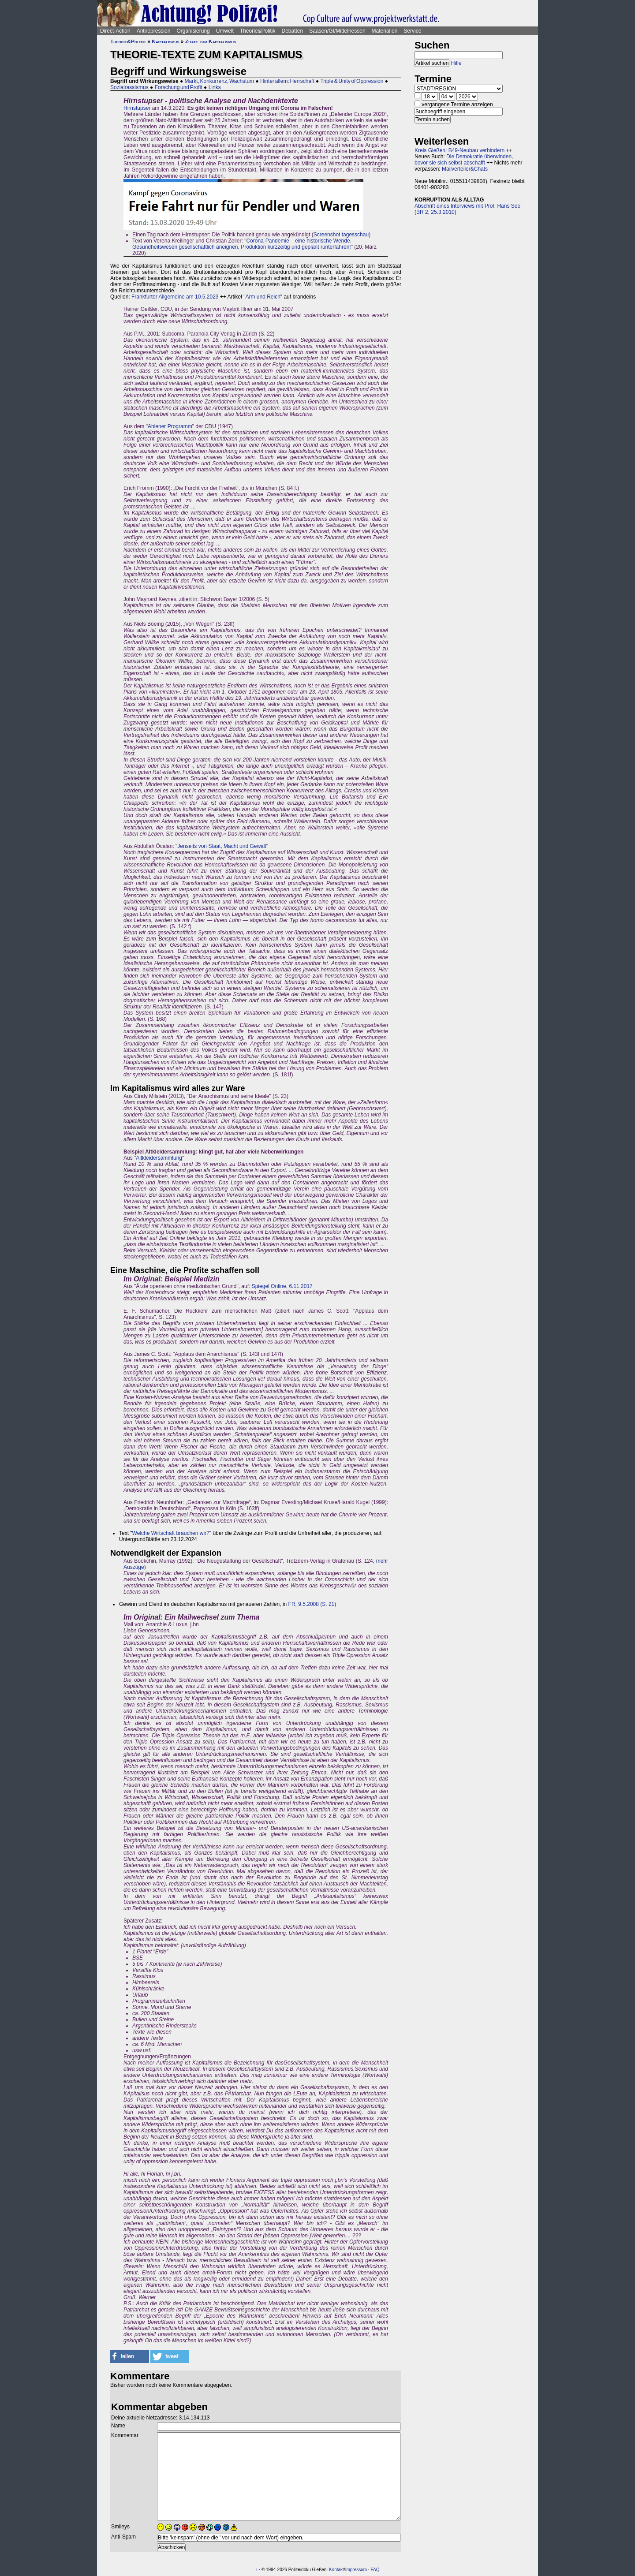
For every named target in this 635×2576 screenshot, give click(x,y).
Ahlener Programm (170, 426)
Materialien (385, 31)
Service (412, 31)
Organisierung (192, 31)
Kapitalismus (165, 41)
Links (215, 87)
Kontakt (336, 2569)
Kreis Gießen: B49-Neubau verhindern (459, 150)
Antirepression (154, 31)
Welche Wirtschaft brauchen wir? (170, 1533)
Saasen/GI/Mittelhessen (337, 31)
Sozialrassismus (129, 87)
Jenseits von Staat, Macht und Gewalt (221, 846)
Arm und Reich (262, 297)
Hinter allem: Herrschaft (287, 81)
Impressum (356, 2569)
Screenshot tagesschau (341, 234)
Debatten (292, 31)
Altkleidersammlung (159, 1158)
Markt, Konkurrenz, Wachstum (219, 81)
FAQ (374, 2569)
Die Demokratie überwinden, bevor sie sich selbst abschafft (464, 159)
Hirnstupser (136, 108)
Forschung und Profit (178, 87)
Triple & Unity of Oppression (351, 81)
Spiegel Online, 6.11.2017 (282, 1286)
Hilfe (456, 63)
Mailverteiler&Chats (465, 169)
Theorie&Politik (258, 31)
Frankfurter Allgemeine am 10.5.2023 (174, 297)
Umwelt (225, 31)
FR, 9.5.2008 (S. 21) (312, 1604)
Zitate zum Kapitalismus (210, 41)
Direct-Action (115, 31)
